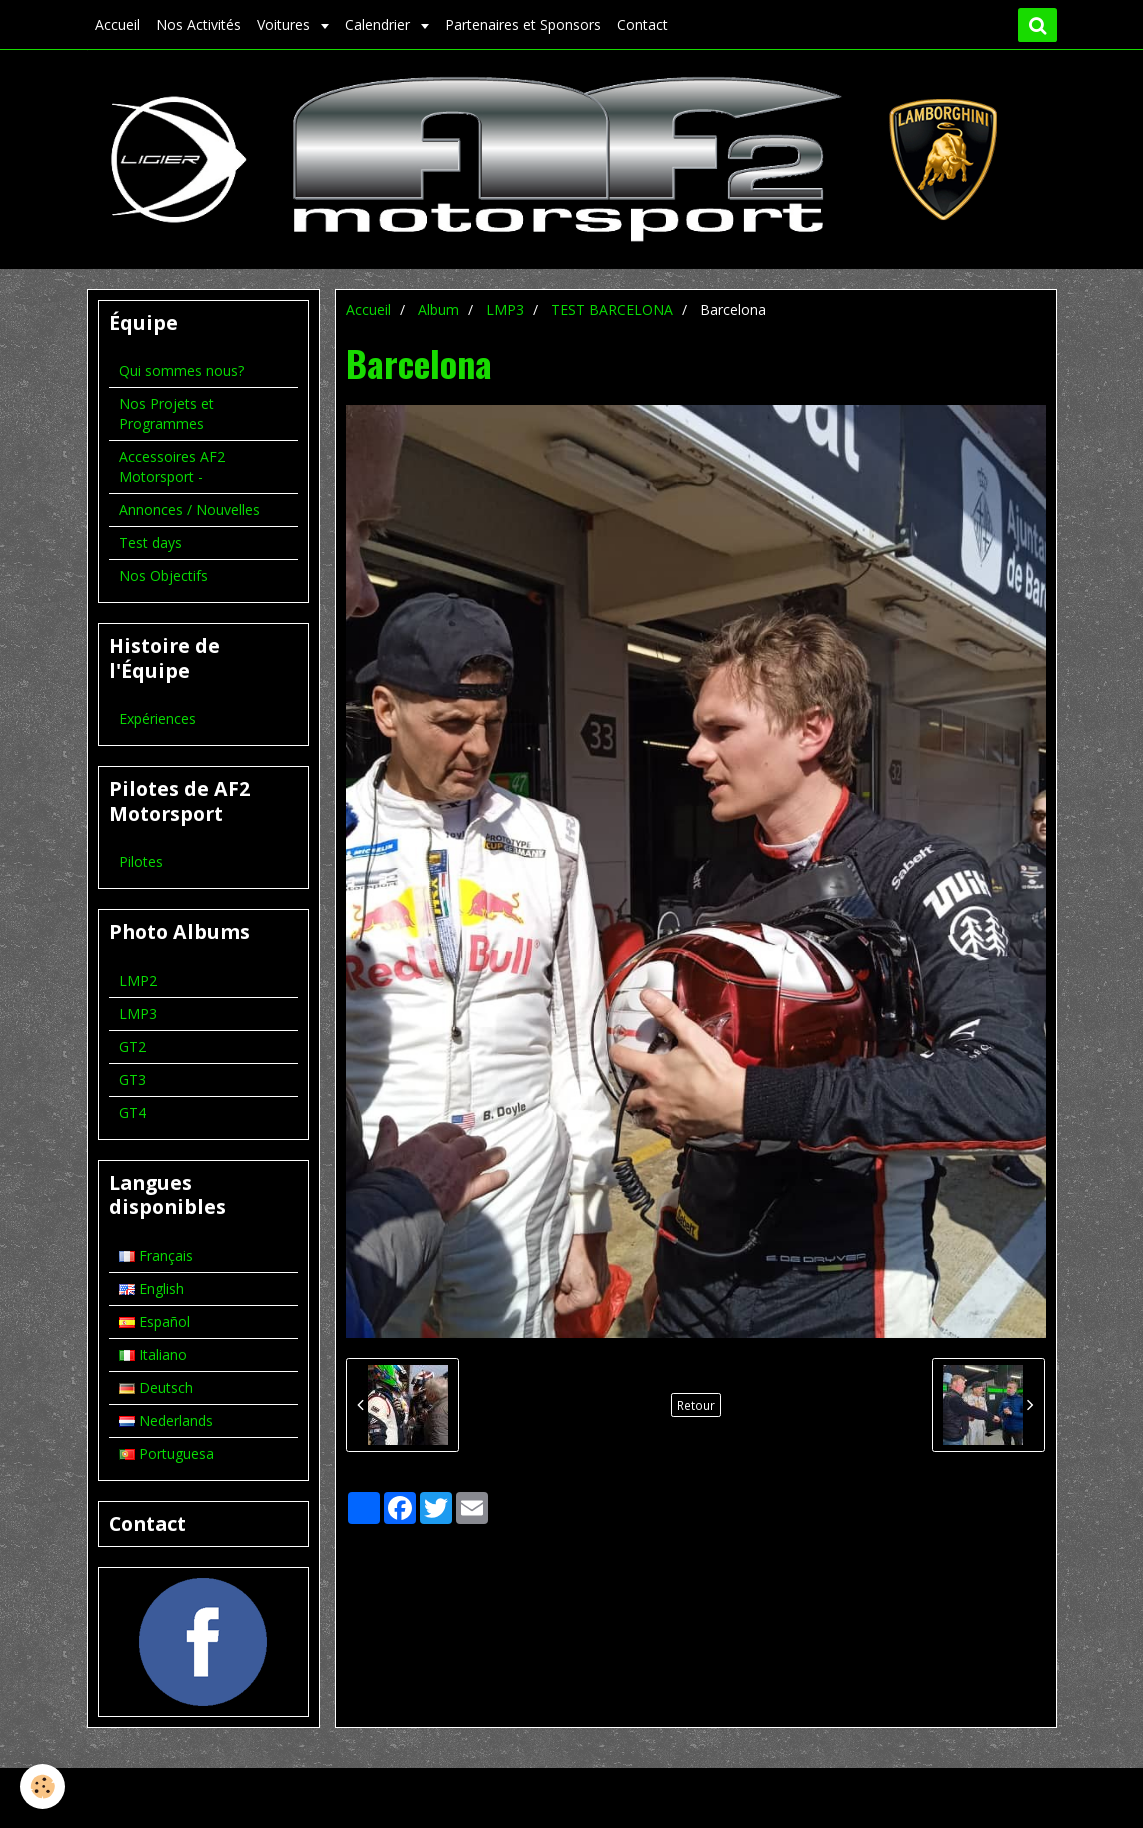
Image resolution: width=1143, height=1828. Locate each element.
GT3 (132, 1079)
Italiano (153, 1354)
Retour (696, 1405)
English (151, 1288)
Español (154, 1321)
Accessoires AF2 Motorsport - (172, 466)
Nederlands (166, 1420)
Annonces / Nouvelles (189, 509)
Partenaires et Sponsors (523, 24)
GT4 (132, 1112)
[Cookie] (42, 1786)
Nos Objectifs (163, 575)
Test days (150, 542)
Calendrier (379, 24)
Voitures (285, 24)
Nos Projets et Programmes (166, 413)
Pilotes (141, 861)
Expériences (157, 718)
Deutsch (156, 1387)
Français (156, 1255)
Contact (642, 24)
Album (438, 309)
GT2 (132, 1046)
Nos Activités (198, 24)
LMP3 (505, 309)
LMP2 (138, 980)
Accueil (117, 24)
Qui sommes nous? (181, 370)
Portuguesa (166, 1453)
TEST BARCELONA (612, 309)
